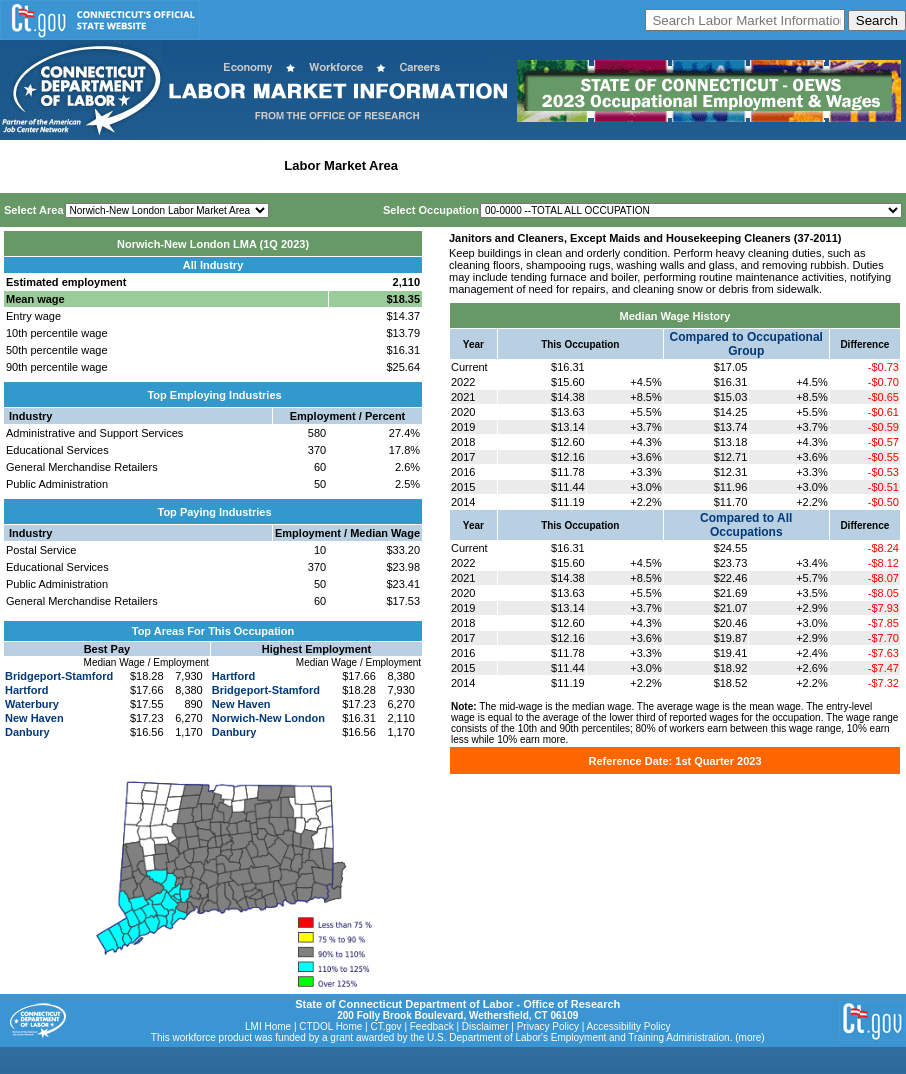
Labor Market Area (341, 165)
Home (23, 165)
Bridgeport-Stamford (59, 676)
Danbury (27, 732)
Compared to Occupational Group (746, 344)
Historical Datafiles (646, 165)
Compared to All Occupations (746, 525)
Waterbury (32, 704)
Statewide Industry (218, 165)
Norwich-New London (268, 718)
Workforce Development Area (495, 165)
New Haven (34, 718)
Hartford (26, 690)
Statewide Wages (103, 165)
